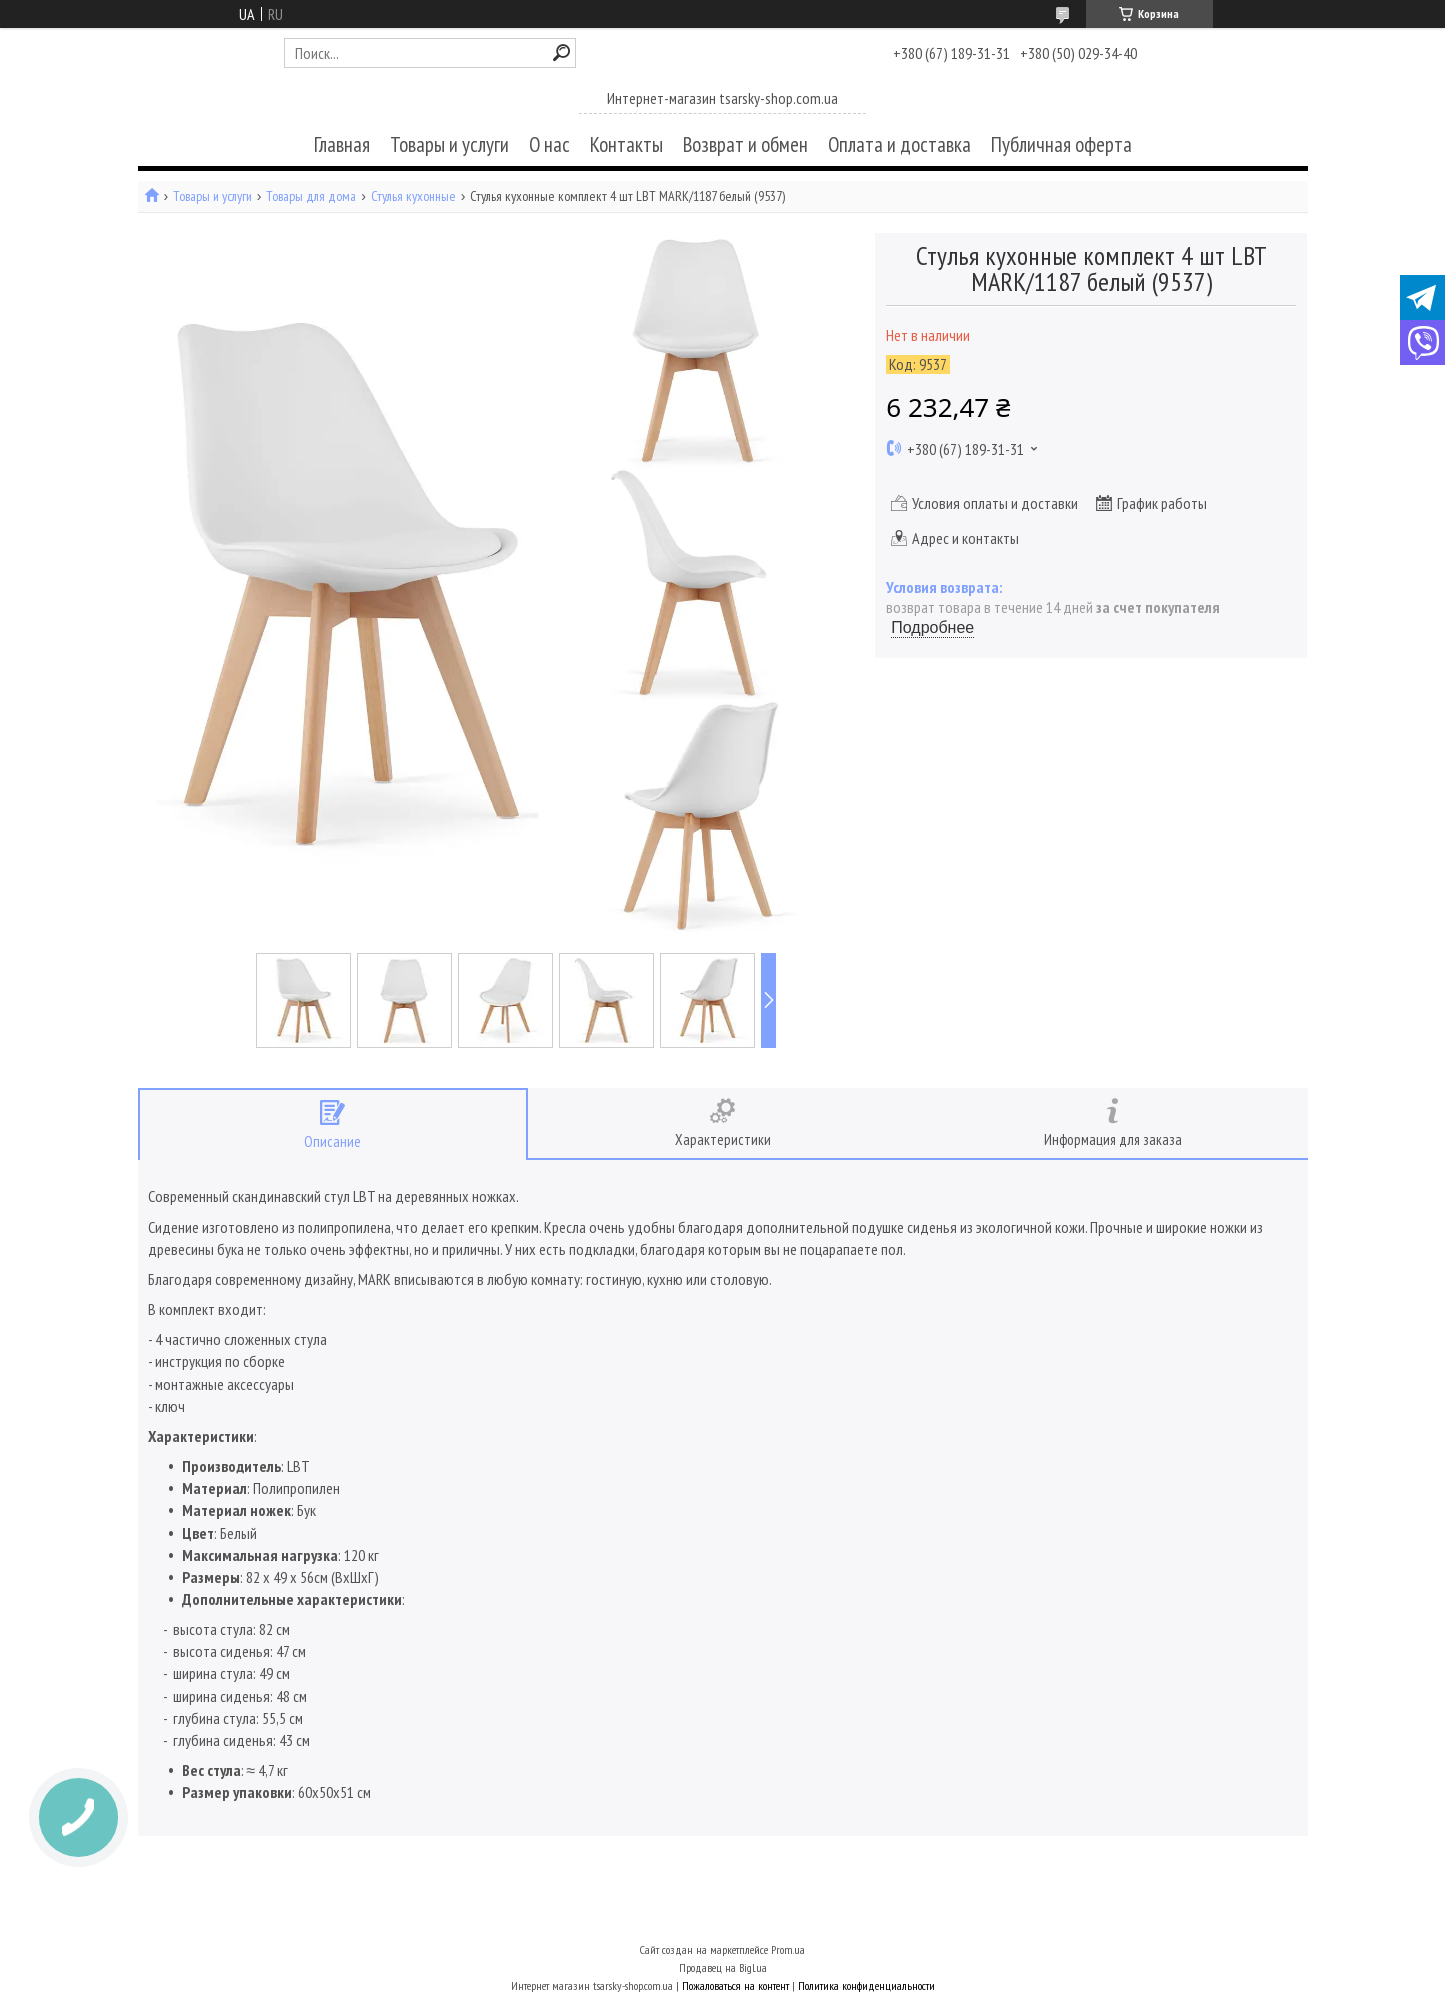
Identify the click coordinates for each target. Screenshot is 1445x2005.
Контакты (626, 144)
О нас (549, 144)
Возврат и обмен (745, 144)
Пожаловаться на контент (735, 1985)
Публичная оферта (1061, 144)
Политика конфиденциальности (866, 1985)
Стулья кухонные (413, 196)
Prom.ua (788, 1949)
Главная (342, 144)
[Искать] (561, 52)
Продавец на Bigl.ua (723, 1967)
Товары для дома (311, 196)
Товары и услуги (449, 144)
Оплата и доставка (899, 144)
